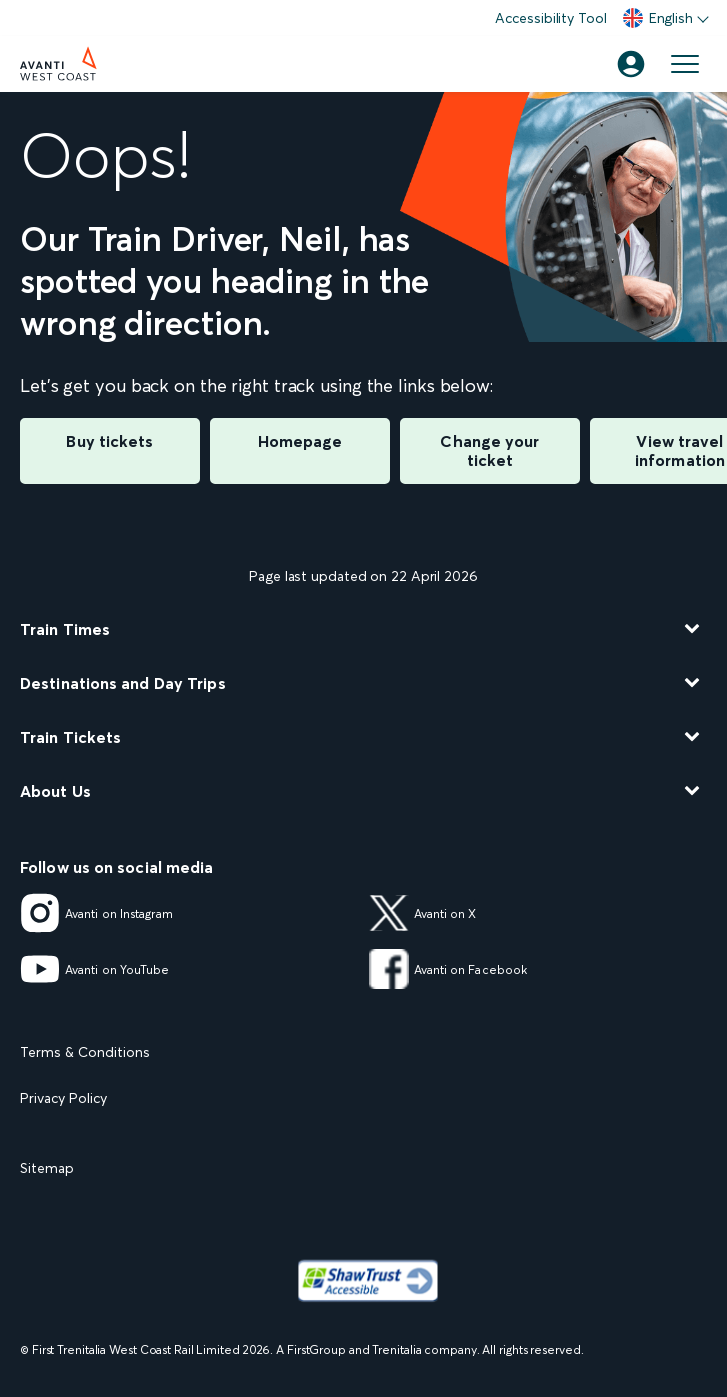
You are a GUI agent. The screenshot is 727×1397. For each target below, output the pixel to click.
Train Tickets (70, 737)
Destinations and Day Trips (123, 683)
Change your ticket (489, 450)
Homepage (300, 441)
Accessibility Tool (550, 18)
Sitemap (47, 1168)
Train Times (65, 629)
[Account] (631, 64)
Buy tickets (109, 441)
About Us (55, 791)
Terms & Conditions (85, 1052)
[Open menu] (685, 64)
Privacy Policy (63, 1098)
